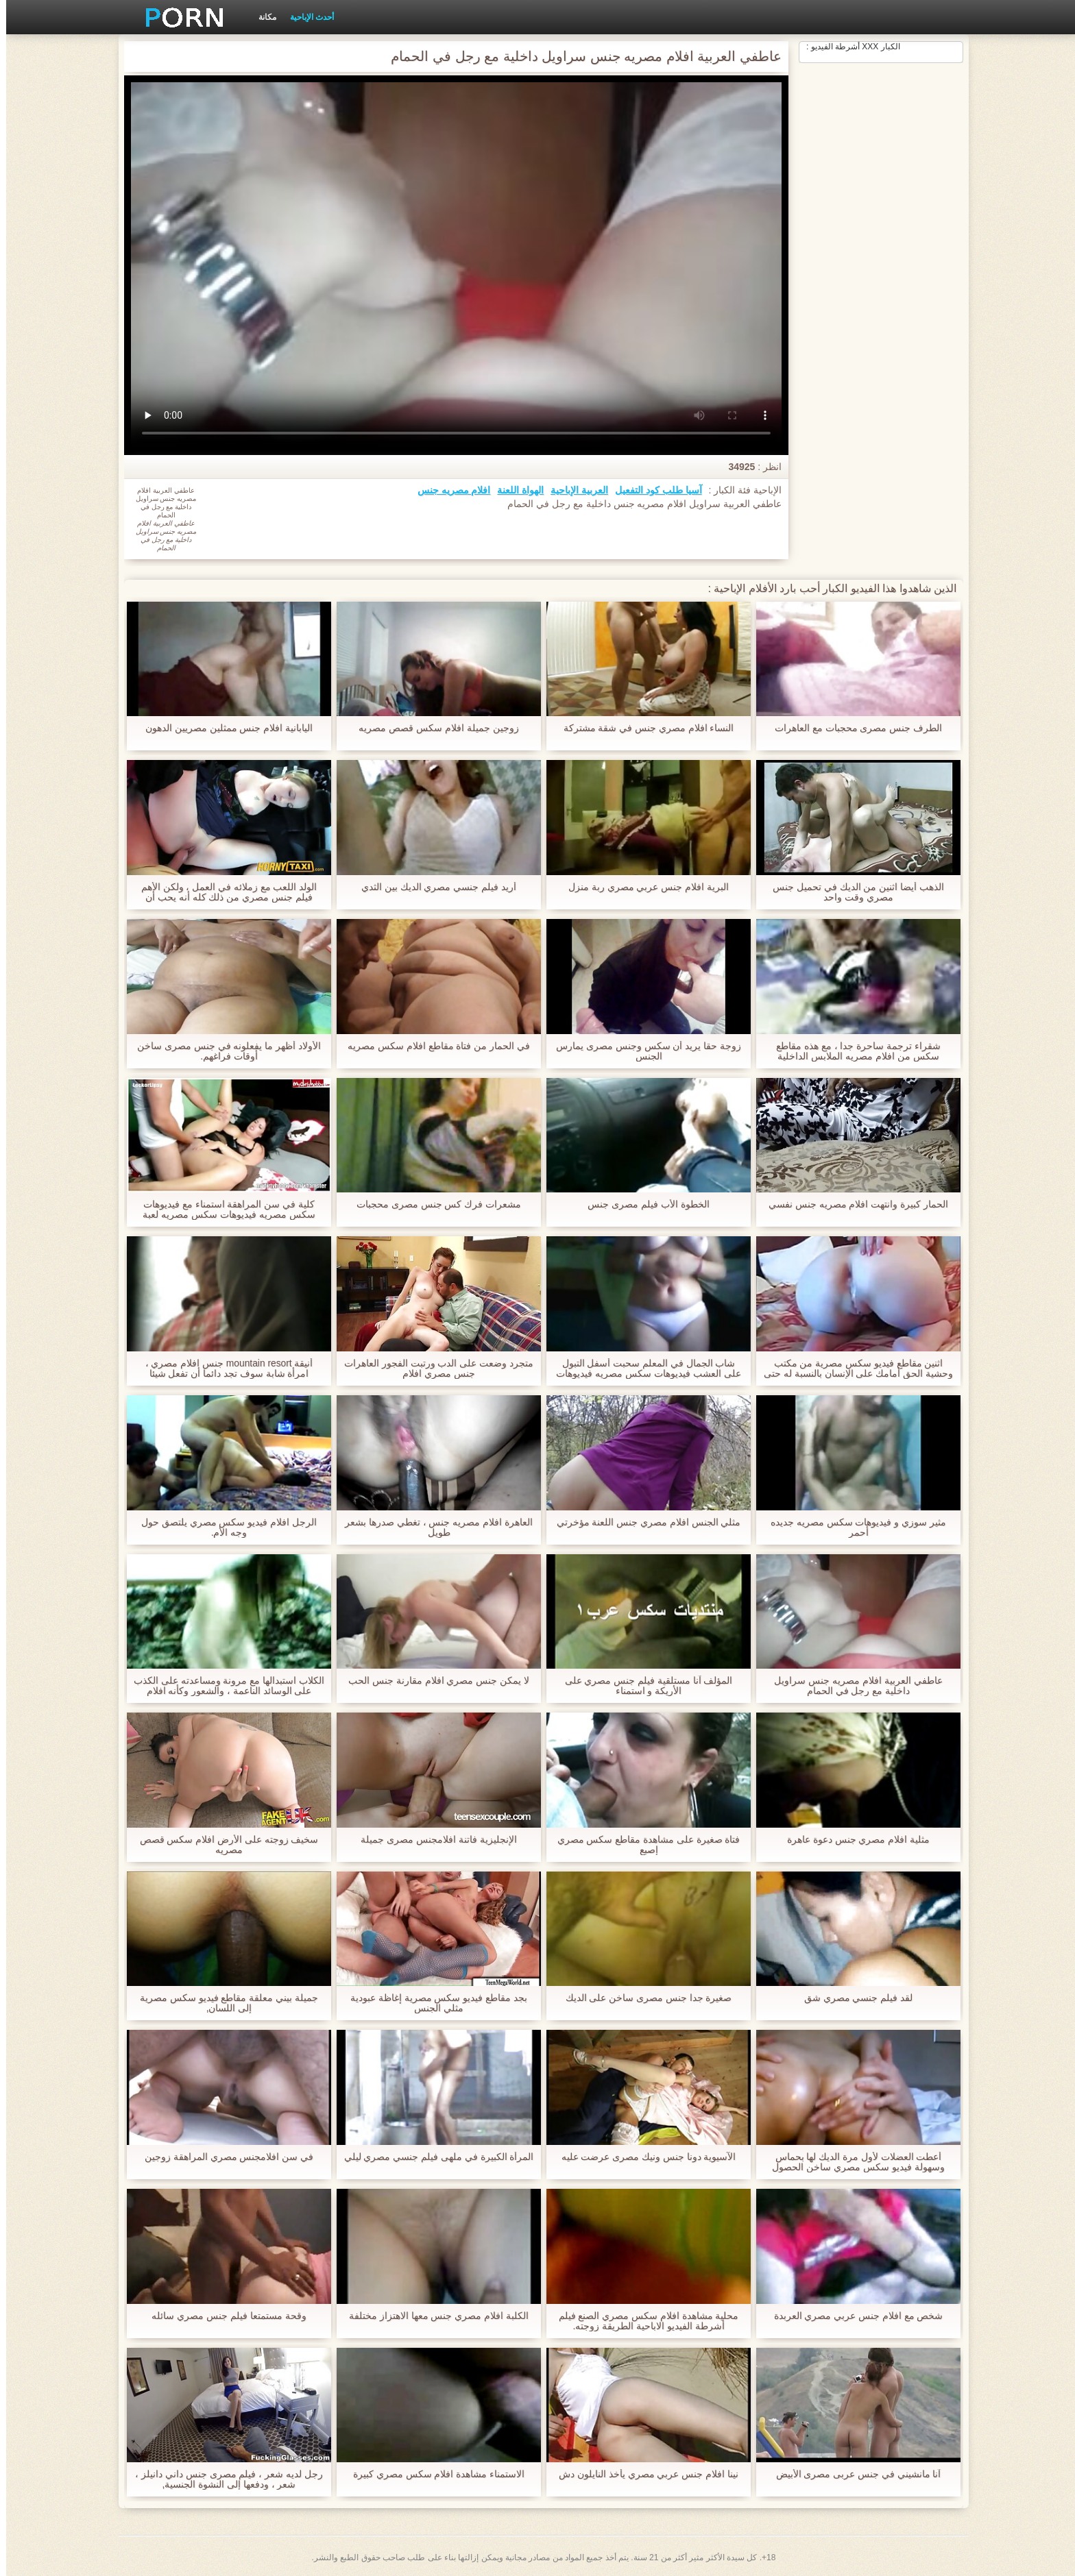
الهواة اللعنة (514, 489)
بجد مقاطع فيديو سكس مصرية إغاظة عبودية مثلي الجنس (432, 2003)
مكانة (261, 17)
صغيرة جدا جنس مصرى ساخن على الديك (642, 1998)
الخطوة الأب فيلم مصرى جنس (642, 1204)
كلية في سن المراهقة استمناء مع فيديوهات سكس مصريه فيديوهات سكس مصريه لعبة (222, 1209)
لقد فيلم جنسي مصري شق (852, 1998)
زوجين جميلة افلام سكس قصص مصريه (432, 728)
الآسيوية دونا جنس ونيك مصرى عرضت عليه (642, 2157)
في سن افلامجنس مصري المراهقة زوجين (222, 2157)
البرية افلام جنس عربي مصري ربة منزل (642, 887)
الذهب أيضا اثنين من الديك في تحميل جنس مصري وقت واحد (852, 892)
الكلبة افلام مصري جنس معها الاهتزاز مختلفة (432, 2316)
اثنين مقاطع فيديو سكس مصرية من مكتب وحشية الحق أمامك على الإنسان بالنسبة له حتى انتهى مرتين (852, 1368)
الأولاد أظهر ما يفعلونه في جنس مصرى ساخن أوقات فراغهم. (223, 1051)
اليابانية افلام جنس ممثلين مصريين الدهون (222, 728)
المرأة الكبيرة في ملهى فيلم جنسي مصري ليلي (432, 2157)
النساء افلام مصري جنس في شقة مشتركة (642, 728)
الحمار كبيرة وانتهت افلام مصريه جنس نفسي (852, 1204)
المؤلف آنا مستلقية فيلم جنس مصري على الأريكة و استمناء (642, 1686)
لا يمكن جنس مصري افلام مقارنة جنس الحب (432, 1681)
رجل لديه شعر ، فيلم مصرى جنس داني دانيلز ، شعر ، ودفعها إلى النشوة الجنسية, (223, 2479)
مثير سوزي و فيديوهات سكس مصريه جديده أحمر (852, 1527)
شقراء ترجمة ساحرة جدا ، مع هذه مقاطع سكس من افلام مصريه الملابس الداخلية (852, 1051)
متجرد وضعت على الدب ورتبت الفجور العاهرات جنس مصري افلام (432, 1368)
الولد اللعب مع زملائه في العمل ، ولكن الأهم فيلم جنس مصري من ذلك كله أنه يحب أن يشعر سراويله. (222, 892)
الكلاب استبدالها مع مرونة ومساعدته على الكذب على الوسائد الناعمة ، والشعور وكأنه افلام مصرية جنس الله (222, 1686)
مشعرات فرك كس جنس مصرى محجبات (432, 1204)
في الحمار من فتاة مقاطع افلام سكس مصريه (432, 1046)
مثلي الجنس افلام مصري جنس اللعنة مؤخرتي (642, 1522)
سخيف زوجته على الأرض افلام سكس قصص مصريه (222, 1845)
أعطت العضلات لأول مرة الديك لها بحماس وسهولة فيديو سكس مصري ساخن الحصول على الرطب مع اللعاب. (852, 2162)
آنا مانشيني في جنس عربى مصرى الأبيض (851, 2474)
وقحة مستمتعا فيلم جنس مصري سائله (222, 2316)
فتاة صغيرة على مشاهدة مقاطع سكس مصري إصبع (642, 1845)
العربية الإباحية (573, 489)
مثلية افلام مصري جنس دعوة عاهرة (852, 1840)
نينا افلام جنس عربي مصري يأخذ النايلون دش (642, 2474)
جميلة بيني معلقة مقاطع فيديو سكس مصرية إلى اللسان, (223, 2003)
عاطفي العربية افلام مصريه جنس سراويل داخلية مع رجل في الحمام (852, 1686)
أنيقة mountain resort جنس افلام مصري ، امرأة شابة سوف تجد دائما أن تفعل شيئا (223, 1368)
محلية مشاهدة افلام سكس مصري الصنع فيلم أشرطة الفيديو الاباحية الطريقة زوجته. (642, 2321)
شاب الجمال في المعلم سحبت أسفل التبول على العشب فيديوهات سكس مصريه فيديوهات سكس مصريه (642, 1368)
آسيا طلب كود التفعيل (652, 489)
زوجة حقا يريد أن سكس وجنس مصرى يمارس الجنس (642, 1051)
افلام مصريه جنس (448, 489)
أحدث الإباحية (306, 17)
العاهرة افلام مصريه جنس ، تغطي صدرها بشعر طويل (433, 1527)
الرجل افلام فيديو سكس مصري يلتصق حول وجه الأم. (223, 1527)
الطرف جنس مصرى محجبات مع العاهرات (852, 728)
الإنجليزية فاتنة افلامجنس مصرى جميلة (432, 1840)
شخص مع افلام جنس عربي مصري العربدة (852, 2316)
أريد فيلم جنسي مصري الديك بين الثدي (432, 887)
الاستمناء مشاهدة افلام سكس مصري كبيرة (432, 2474)
